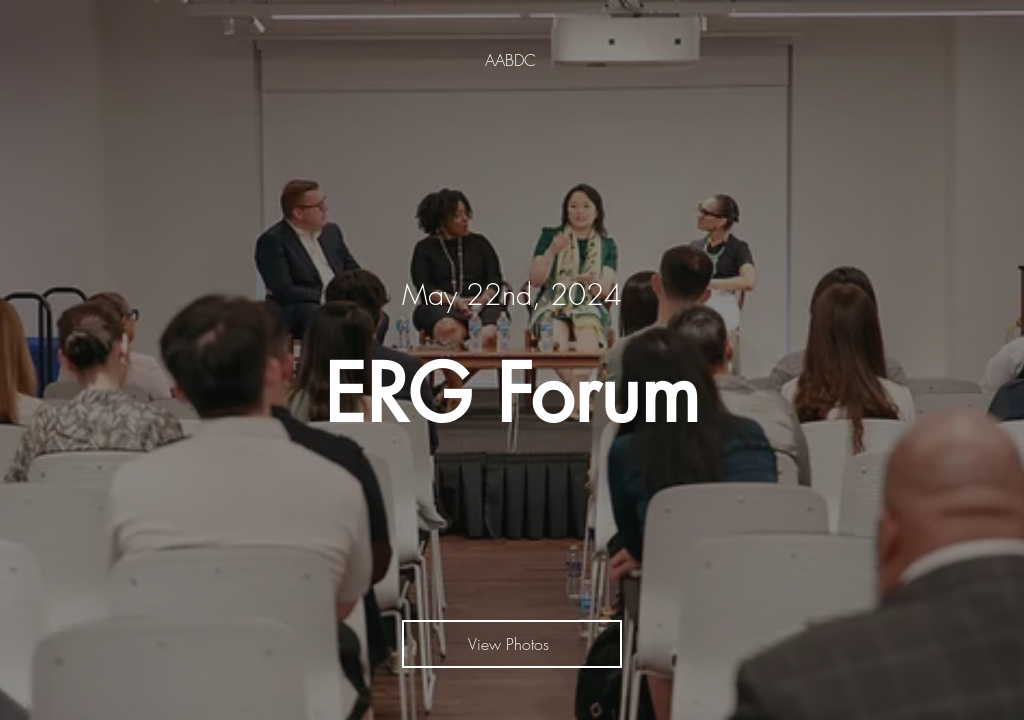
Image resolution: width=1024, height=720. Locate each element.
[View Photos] (512, 644)
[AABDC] (512, 60)
